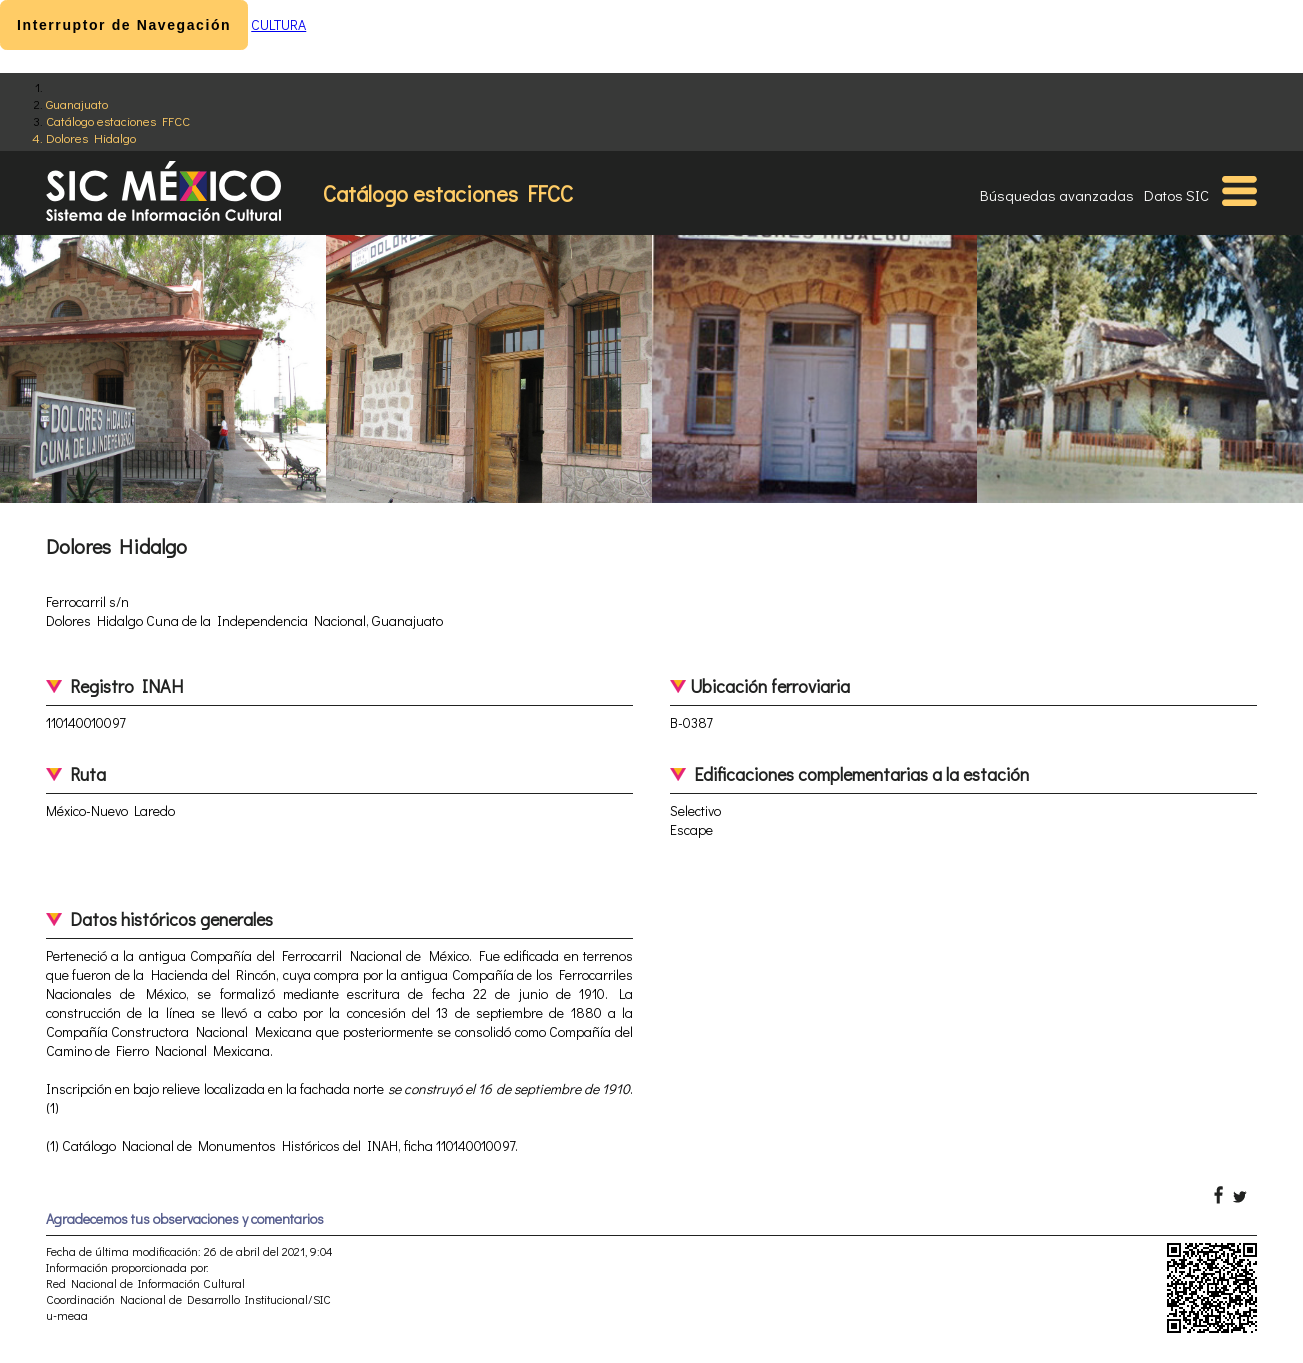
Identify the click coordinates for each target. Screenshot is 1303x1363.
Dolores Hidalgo (91, 137)
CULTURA (278, 24)
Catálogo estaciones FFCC (118, 120)
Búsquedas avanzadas (1057, 195)
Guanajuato (77, 103)
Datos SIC (1176, 195)
